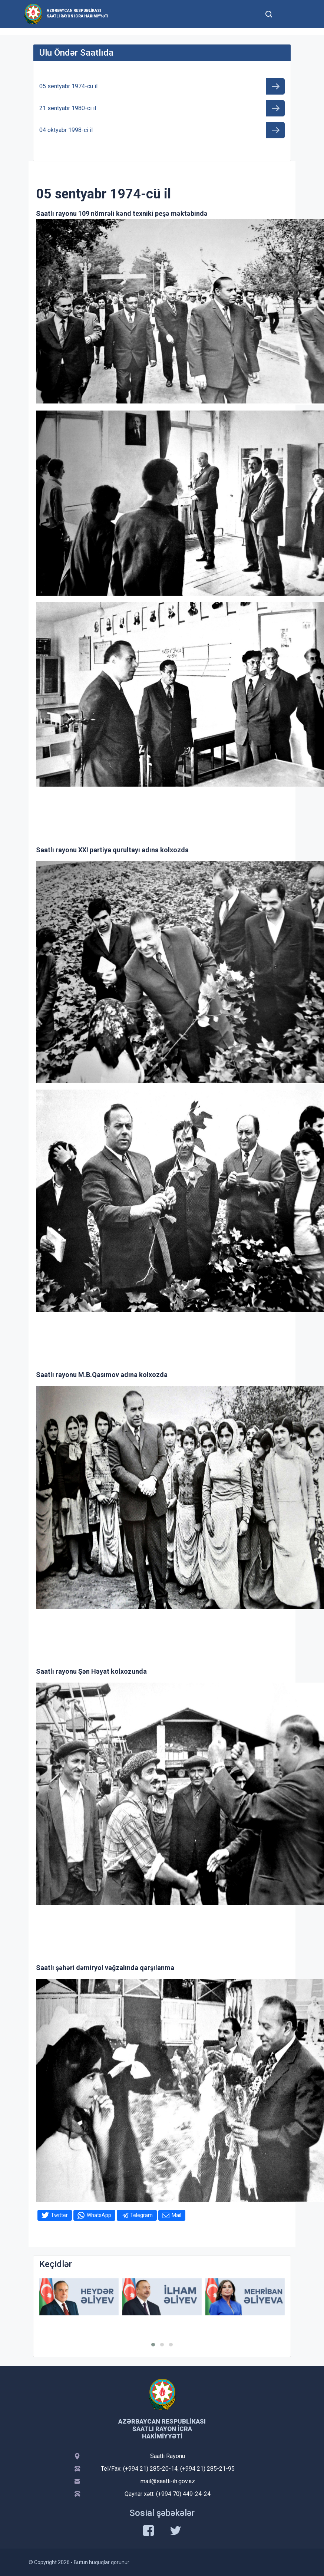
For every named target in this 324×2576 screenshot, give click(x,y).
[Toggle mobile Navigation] (287, 14)
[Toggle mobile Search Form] (269, 13)
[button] (153, 2344)
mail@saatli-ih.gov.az (167, 2481)
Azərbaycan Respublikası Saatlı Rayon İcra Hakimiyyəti (77, 13)
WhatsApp (99, 2215)
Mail (176, 2215)
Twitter (59, 2215)
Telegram (141, 2215)
